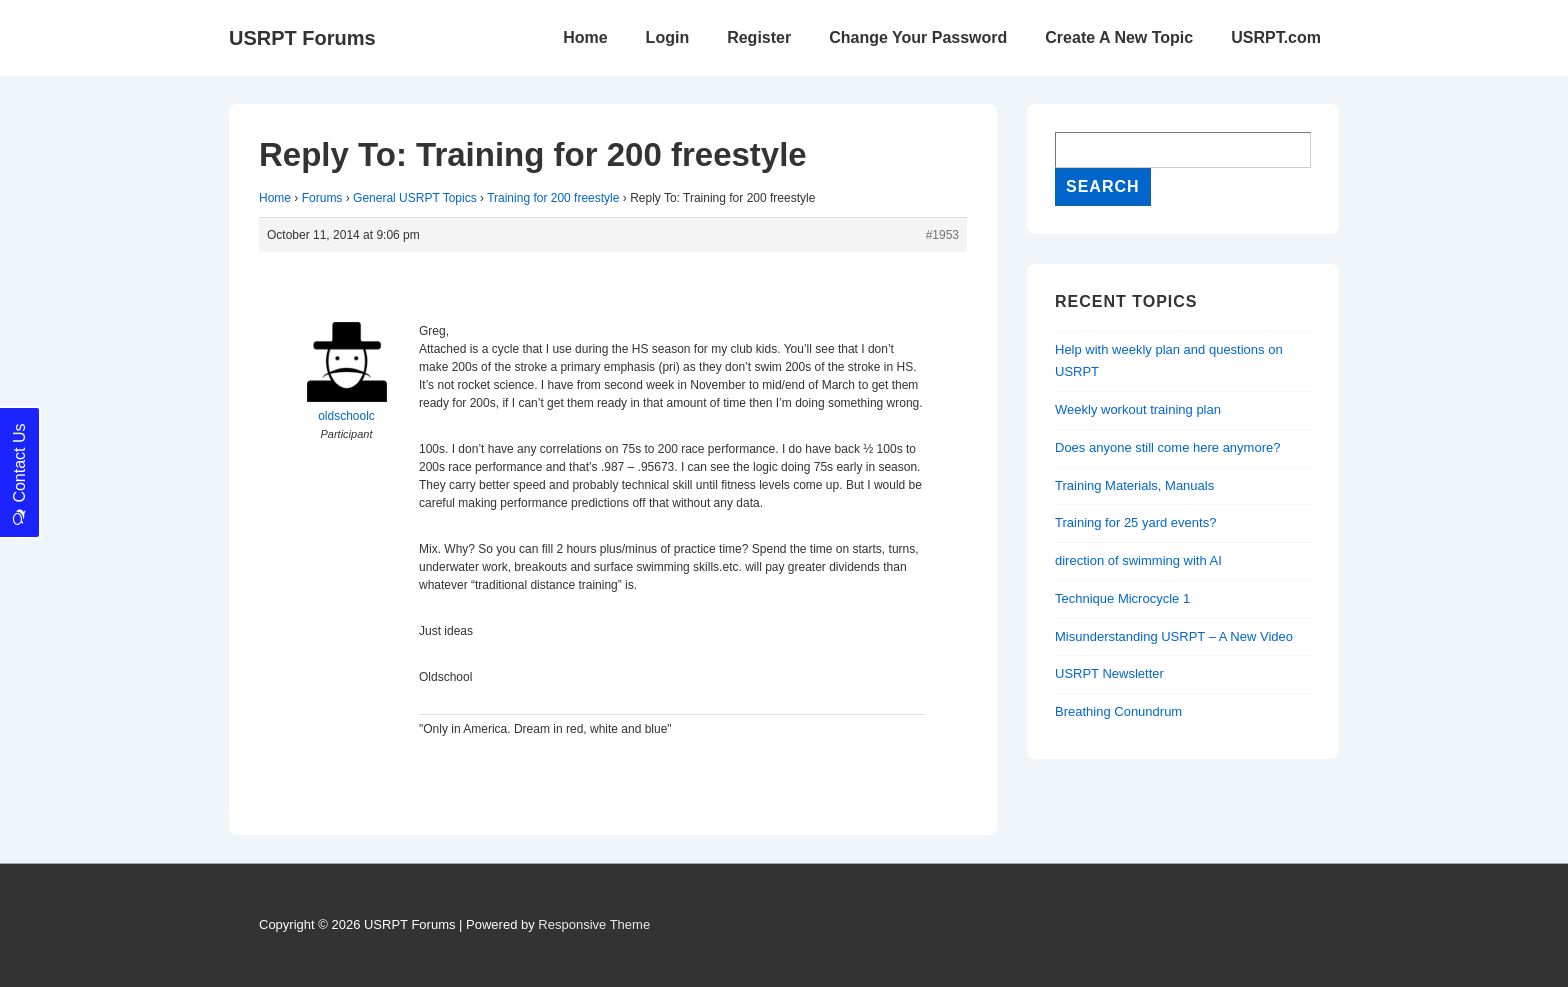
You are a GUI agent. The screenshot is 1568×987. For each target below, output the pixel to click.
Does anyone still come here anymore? (1167, 447)
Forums (322, 198)
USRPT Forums (302, 38)
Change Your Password (918, 37)
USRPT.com (1276, 37)
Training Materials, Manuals (1134, 485)
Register (759, 37)
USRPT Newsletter (1109, 673)
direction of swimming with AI (1138, 560)
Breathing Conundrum (1118, 711)
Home (585, 37)
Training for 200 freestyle (553, 198)
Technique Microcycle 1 (1122, 598)
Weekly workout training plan (1138, 409)
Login (668, 37)
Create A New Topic (1119, 37)
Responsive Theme (594, 924)
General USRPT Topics (415, 198)
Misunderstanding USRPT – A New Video (1174, 636)
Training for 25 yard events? (1135, 522)
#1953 (942, 235)
